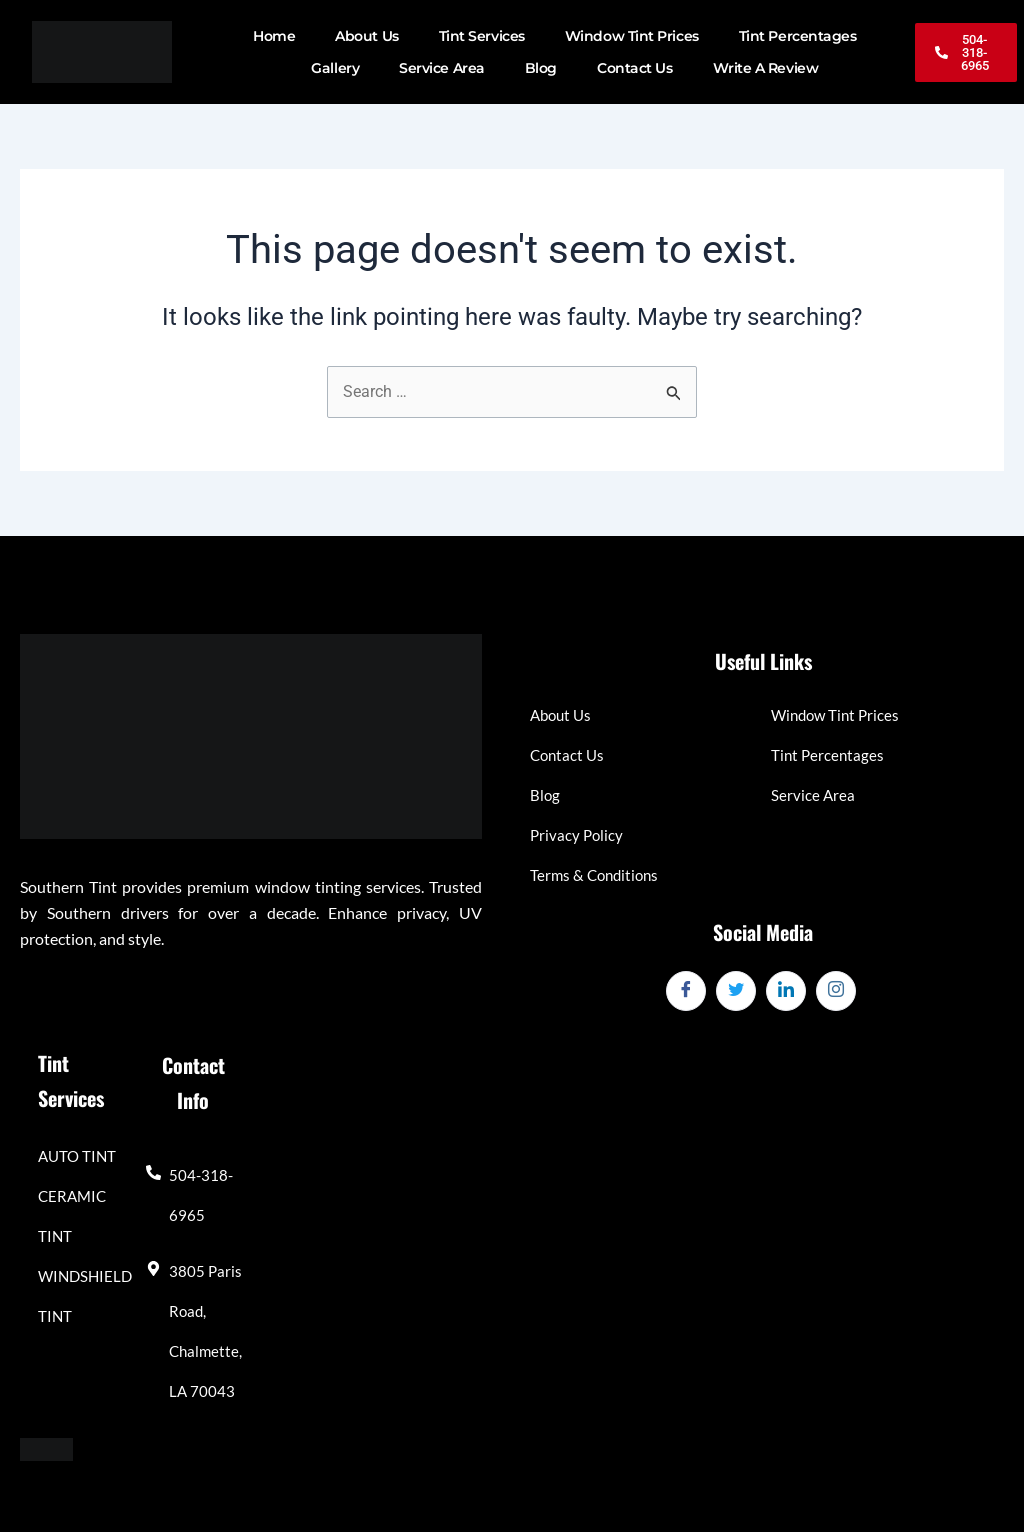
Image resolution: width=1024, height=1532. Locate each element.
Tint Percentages (798, 36)
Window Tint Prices (632, 36)
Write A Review (766, 68)
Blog (541, 68)
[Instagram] (836, 991)
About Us (366, 36)
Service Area (442, 68)
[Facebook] (686, 991)
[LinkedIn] (786, 991)
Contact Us (635, 68)
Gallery (335, 68)
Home (274, 36)
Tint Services (482, 36)
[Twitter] (736, 991)
